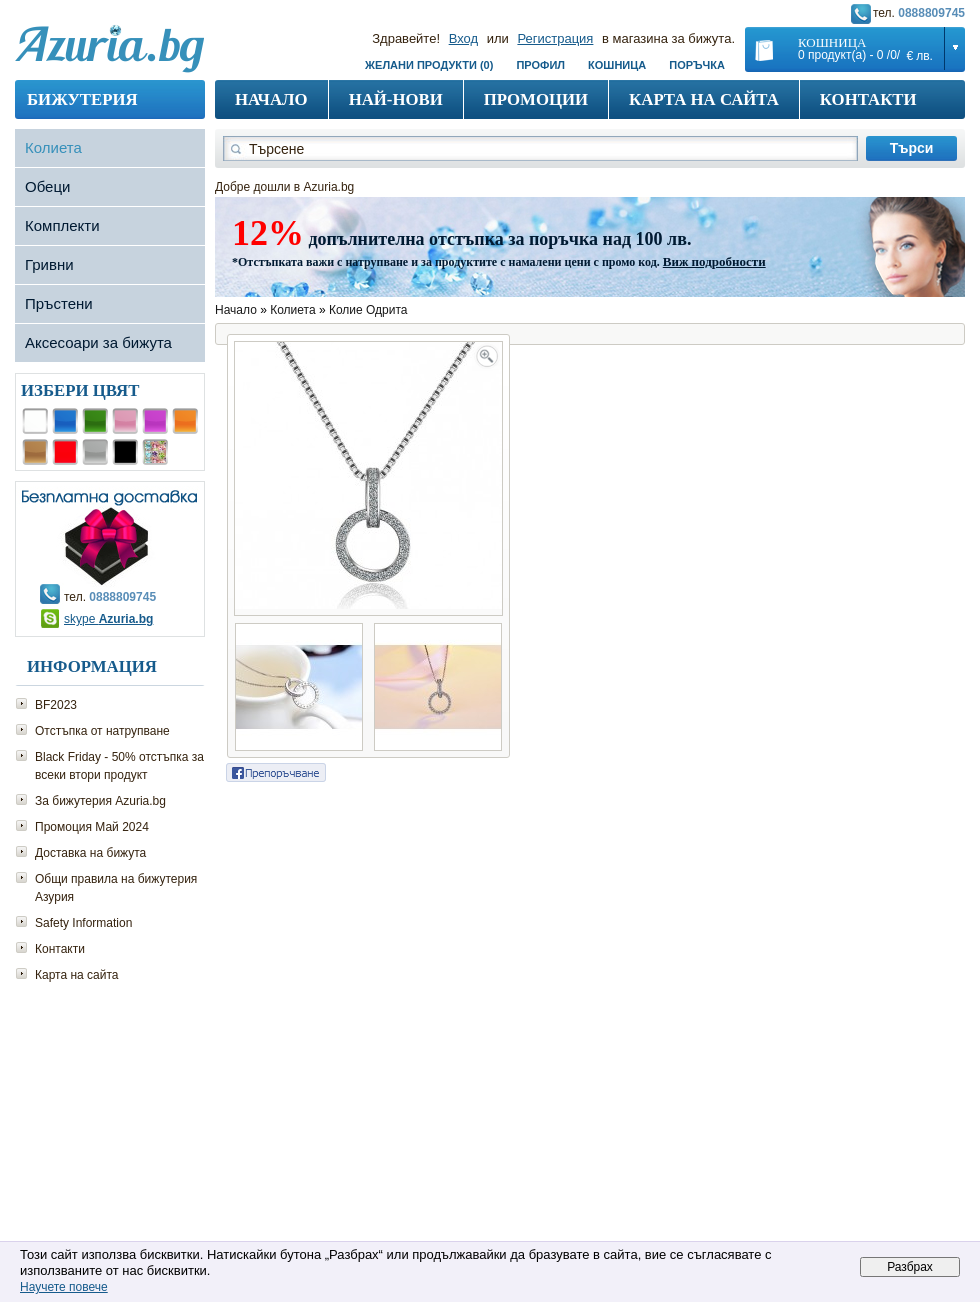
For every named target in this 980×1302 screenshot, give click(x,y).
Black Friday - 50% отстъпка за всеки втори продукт (119, 766)
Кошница (617, 65)
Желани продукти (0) (429, 65)
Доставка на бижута (90, 853)
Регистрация (555, 38)
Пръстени (59, 303)
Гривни (49, 264)
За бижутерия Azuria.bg (100, 801)
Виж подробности (714, 261)
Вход (463, 38)
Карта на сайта (704, 99)
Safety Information (83, 923)
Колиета (53, 147)
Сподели (276, 772)
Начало (271, 99)
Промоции (536, 99)
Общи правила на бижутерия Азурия (116, 888)
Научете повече (64, 1287)
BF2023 (56, 705)
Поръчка (697, 65)
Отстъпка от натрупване (102, 731)
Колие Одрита (368, 310)
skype (108, 619)
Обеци (47, 186)
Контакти (868, 99)
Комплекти (62, 225)
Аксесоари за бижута (98, 342)
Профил (540, 65)
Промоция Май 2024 (92, 827)
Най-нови (396, 99)
